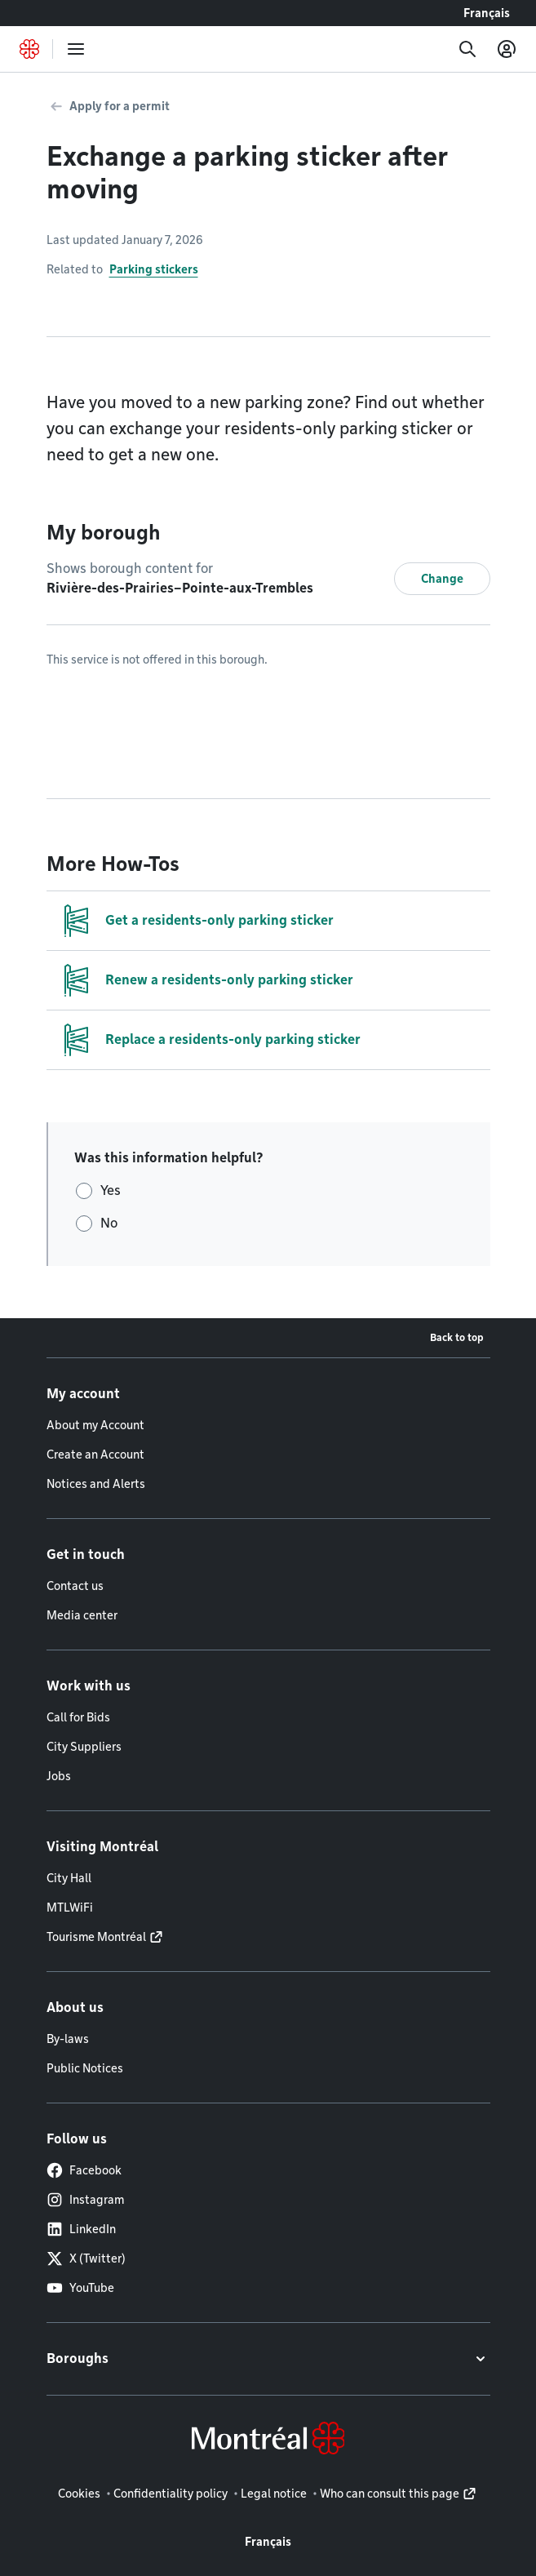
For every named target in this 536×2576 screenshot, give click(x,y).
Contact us (75, 1585)
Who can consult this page (389, 2493)
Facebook (84, 2170)
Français (486, 13)
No (108, 1223)
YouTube (80, 2288)
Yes (110, 1190)
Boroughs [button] (78, 2358)
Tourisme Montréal (96, 1936)
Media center (82, 1615)
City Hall (69, 1878)
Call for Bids (78, 1717)
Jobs (59, 1776)
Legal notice (274, 2493)
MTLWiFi (70, 1907)
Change (442, 578)
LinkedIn (81, 2229)
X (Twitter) (86, 2258)
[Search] (467, 49)
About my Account (95, 1425)
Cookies (79, 2493)
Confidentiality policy (170, 2493)
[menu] (76, 49)
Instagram (85, 2200)
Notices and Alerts (96, 1483)
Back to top (457, 1337)
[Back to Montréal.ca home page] (29, 49)
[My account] (506, 49)
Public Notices (85, 2068)
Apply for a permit (119, 106)
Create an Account (95, 1454)
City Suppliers (84, 1746)
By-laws (68, 2038)
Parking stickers (153, 269)
